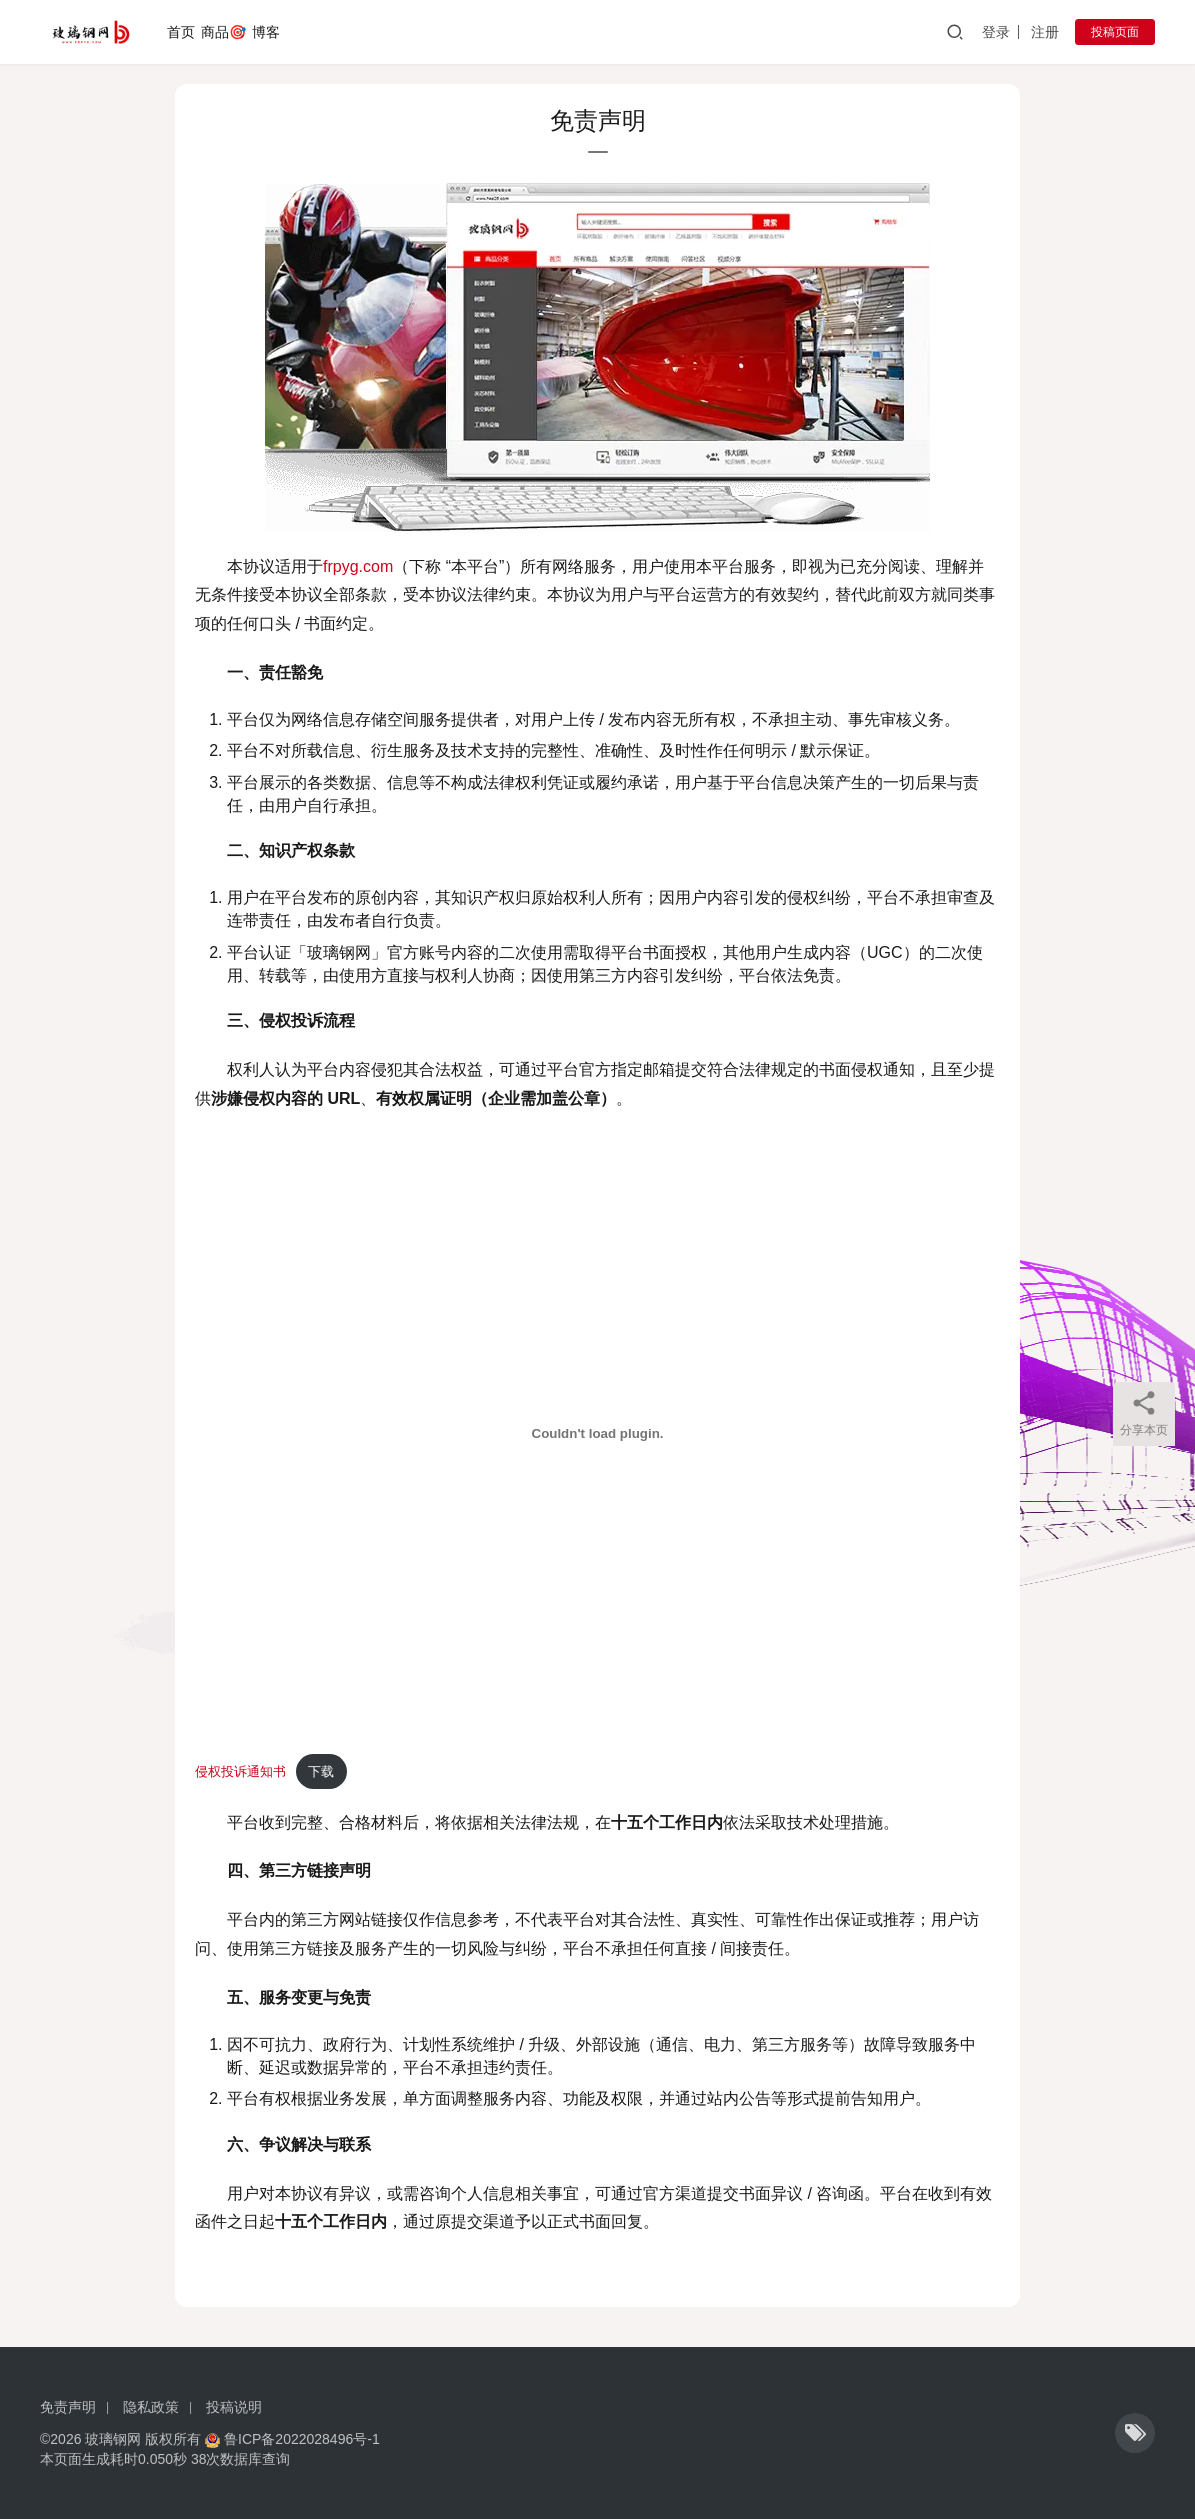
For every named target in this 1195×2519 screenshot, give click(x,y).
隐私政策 (151, 2407)
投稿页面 (1115, 32)
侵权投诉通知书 (240, 1771)
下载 (321, 1771)
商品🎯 (223, 32)
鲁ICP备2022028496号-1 (302, 2439)
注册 (1045, 32)
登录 (996, 32)
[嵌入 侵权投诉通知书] (597, 1434)
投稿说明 (234, 2407)
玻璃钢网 (113, 2439)
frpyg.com (358, 566)
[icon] (1135, 2433)
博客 (266, 32)
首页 (181, 32)
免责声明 (68, 2407)
